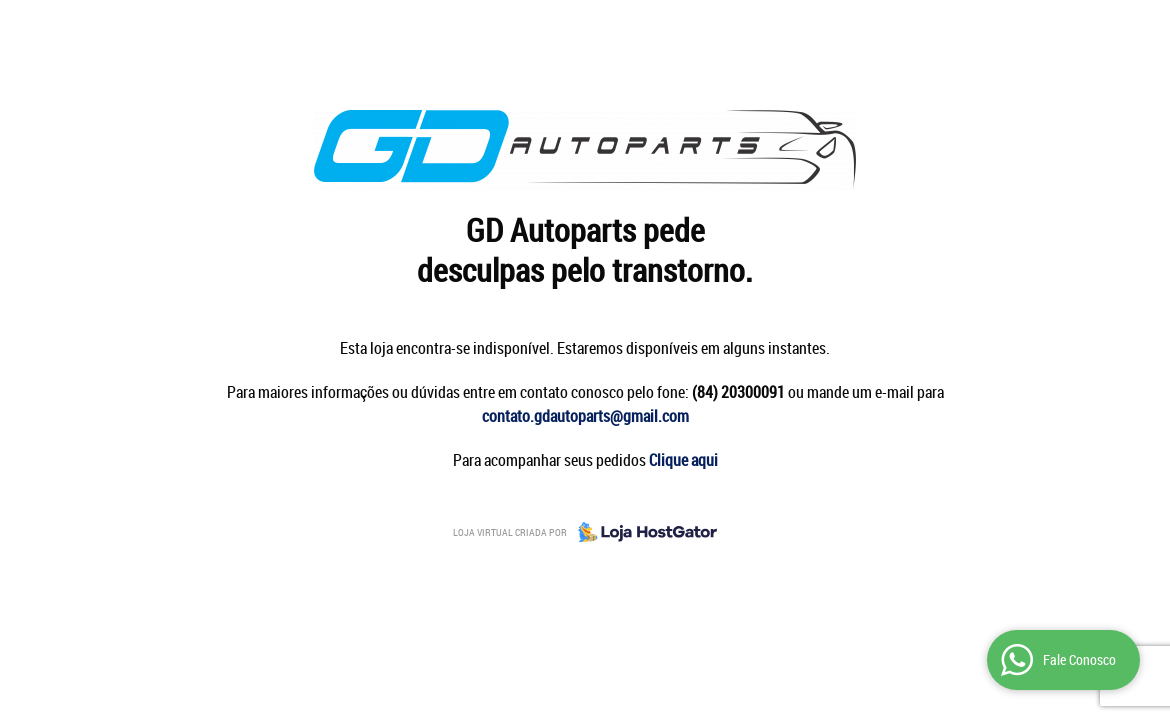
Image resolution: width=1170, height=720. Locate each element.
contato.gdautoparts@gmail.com (585, 416)
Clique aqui (683, 460)
